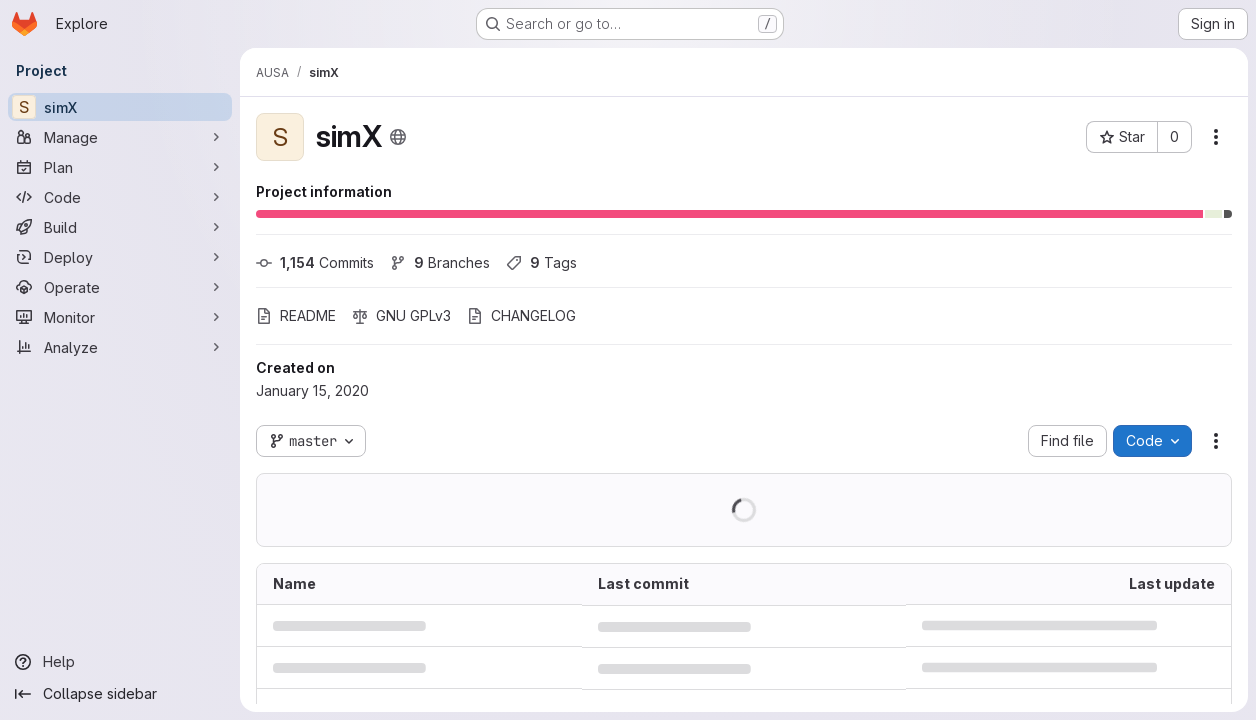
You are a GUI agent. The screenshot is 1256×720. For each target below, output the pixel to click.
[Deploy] (120, 257)
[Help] (120, 662)
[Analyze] (120, 347)
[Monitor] (120, 317)
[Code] (120, 197)
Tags (541, 262)
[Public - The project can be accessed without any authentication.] (398, 137)
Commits (315, 262)
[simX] (120, 107)
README (296, 315)
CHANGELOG (521, 315)
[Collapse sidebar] (120, 694)
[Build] (120, 227)
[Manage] (120, 137)
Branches (440, 262)
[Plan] (120, 167)
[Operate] (120, 287)
